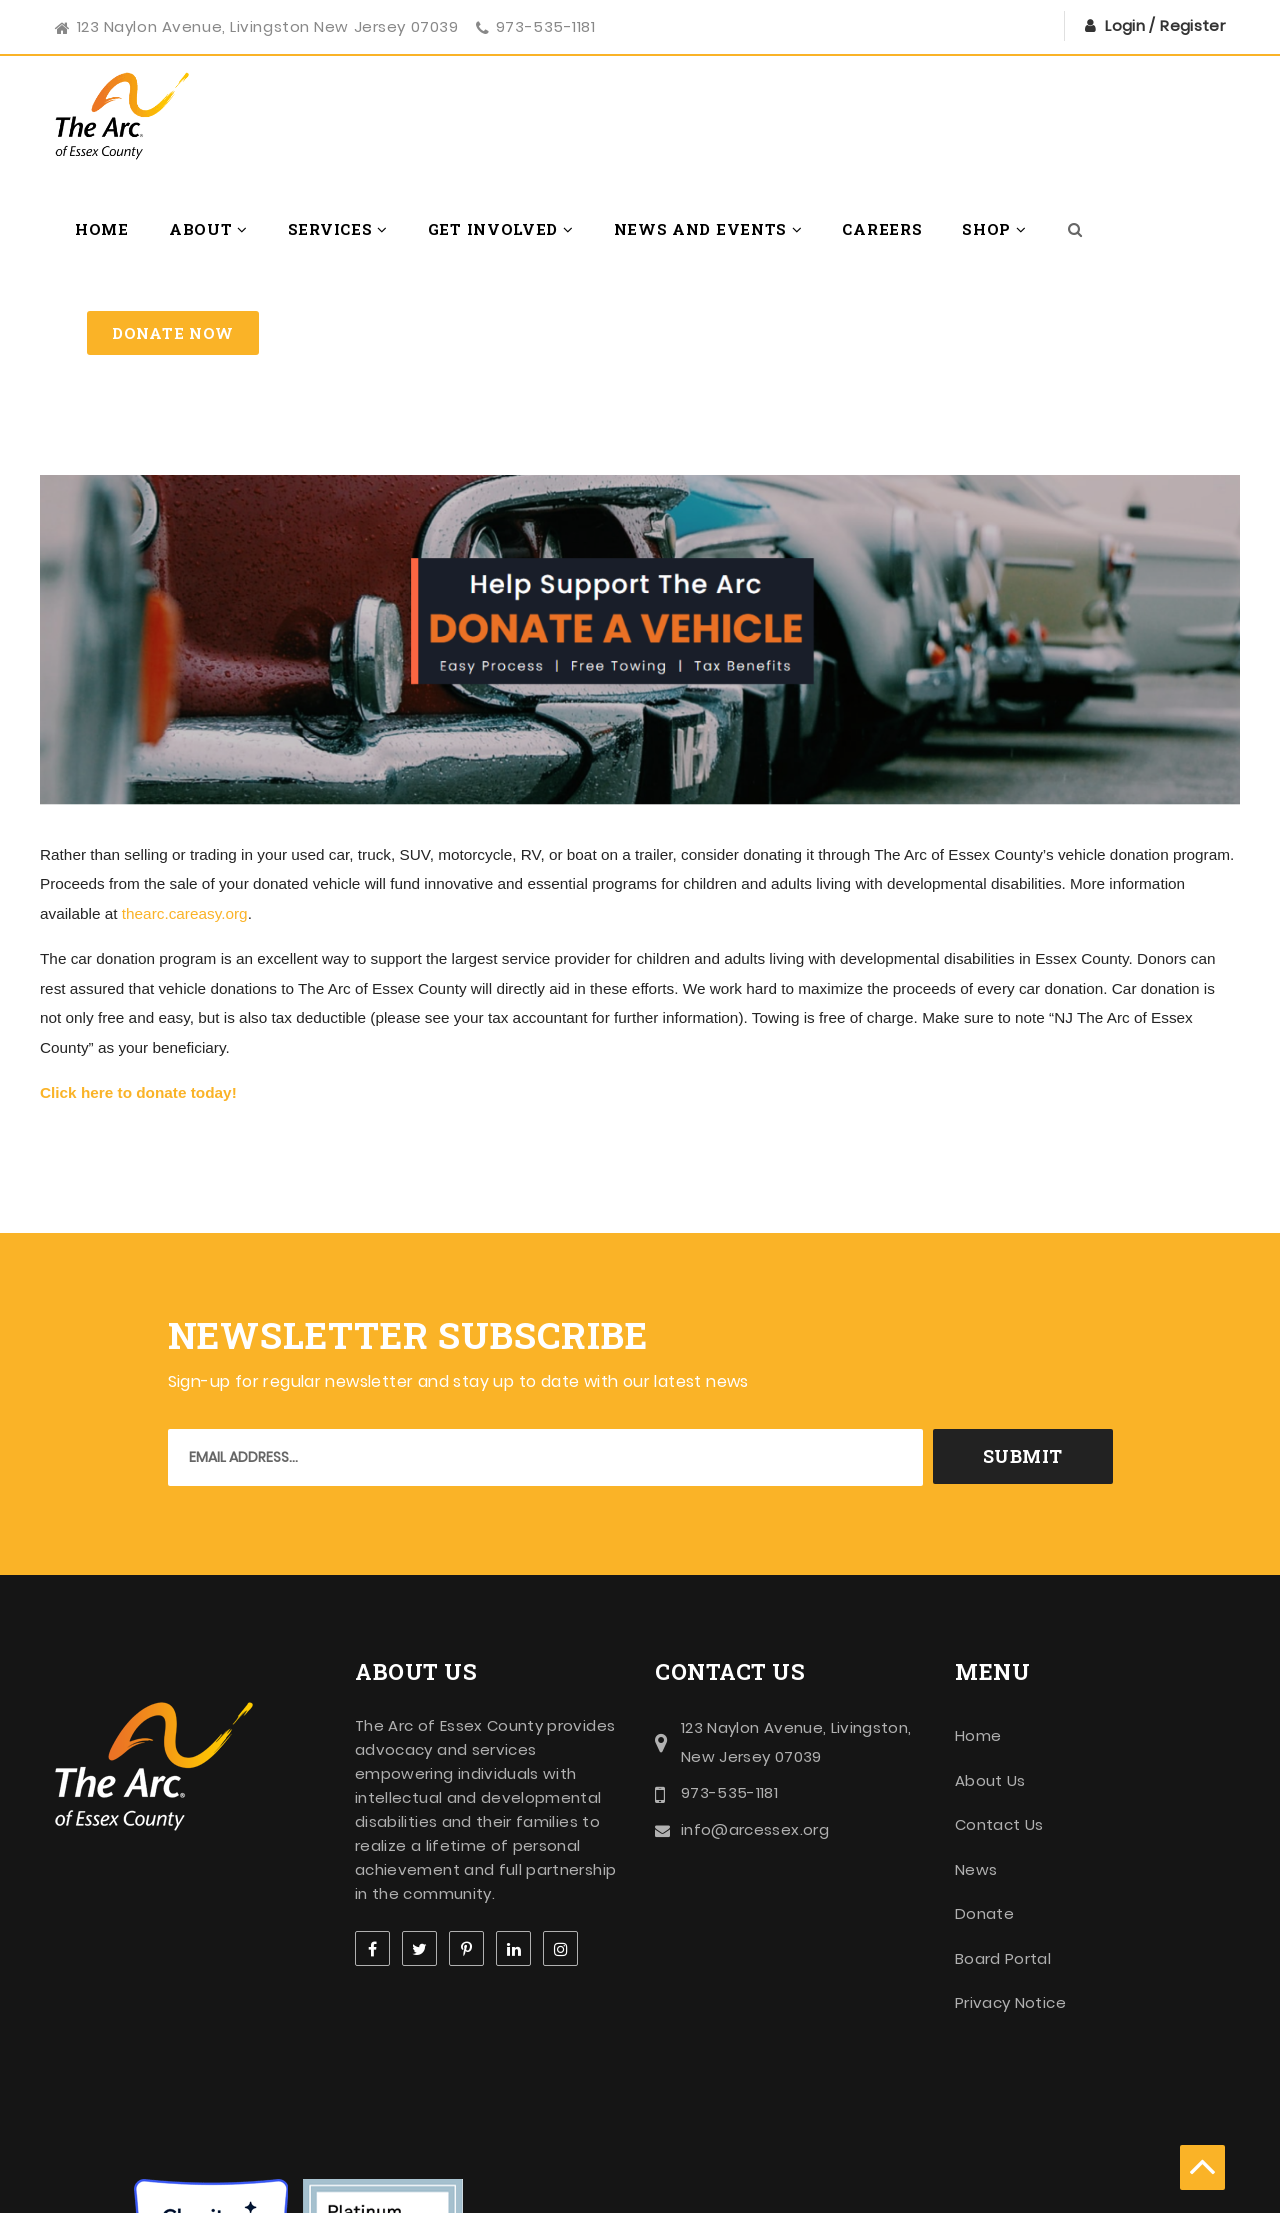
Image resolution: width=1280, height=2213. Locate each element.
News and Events (708, 229)
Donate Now (173, 333)
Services (338, 229)
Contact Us (999, 1824)
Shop (994, 229)
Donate (984, 1913)
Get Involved (501, 229)
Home (102, 229)
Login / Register (1165, 25)
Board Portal (1003, 1958)
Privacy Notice (1010, 2002)
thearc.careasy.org (185, 913)
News (976, 1869)
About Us (990, 1780)
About (208, 229)
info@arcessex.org (755, 1829)
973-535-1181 (546, 26)
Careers (882, 229)
